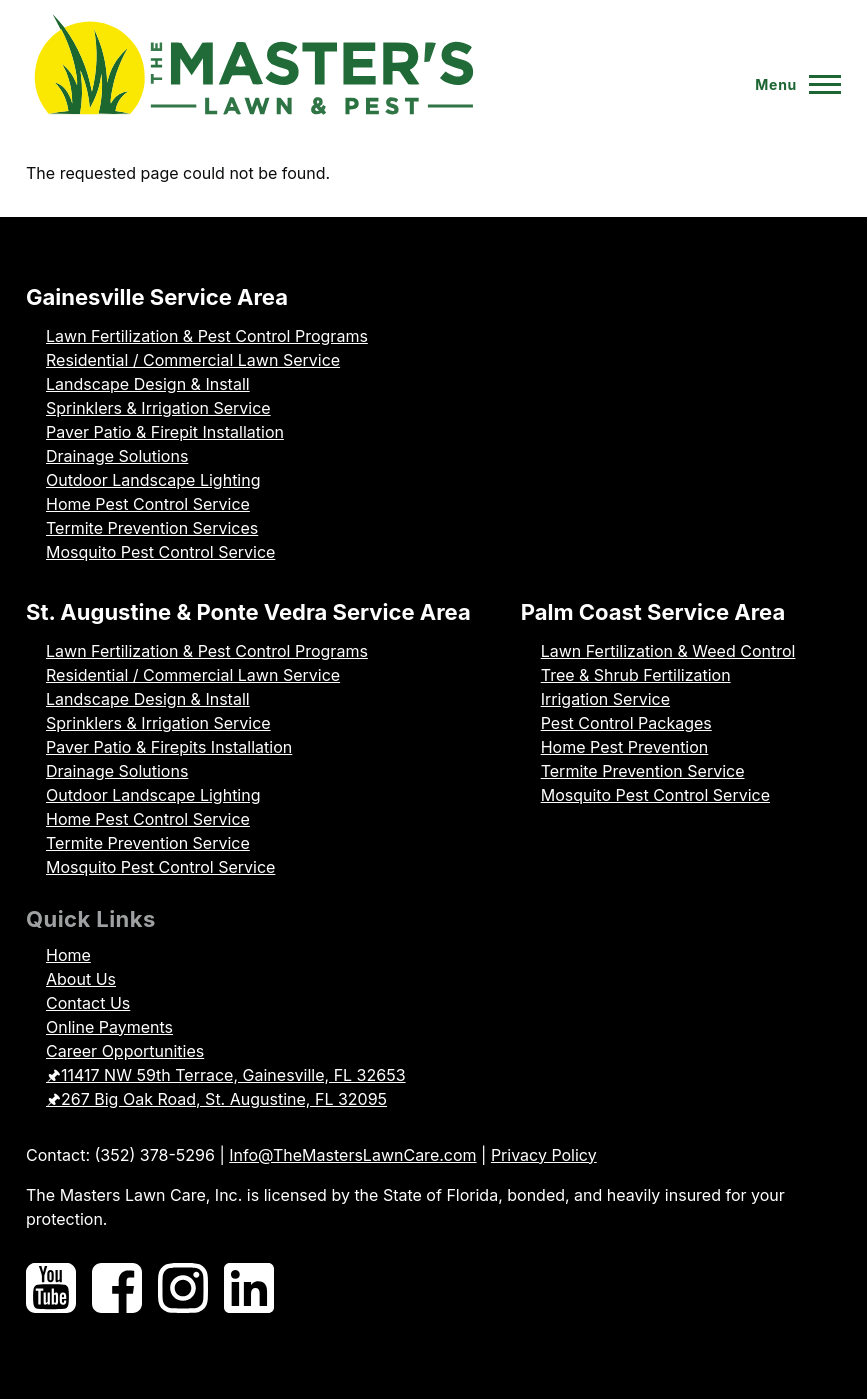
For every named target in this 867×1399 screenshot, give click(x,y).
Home (68, 955)
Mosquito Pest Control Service (160, 552)
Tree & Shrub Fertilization (636, 675)
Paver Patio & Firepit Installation (165, 432)
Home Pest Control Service (148, 504)
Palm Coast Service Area (653, 612)
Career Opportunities (125, 1051)
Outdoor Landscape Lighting (153, 480)
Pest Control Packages (626, 723)
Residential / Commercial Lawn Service (193, 360)
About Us (81, 979)
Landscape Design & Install (148, 384)
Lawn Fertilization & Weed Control (668, 651)
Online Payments (109, 1027)
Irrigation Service (605, 699)
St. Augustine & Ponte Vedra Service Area (248, 612)
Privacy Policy (544, 1155)
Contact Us (88, 1003)
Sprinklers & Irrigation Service (158, 408)
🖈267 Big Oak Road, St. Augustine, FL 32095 (216, 1099)
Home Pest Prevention (625, 747)
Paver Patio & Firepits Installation (169, 747)
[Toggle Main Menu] (790, 85)
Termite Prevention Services (152, 528)
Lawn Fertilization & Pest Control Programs (207, 336)
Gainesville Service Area (157, 297)
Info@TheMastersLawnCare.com (352, 1155)
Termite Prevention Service (148, 843)
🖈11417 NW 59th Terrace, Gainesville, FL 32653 (226, 1075)
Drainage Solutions (117, 456)
